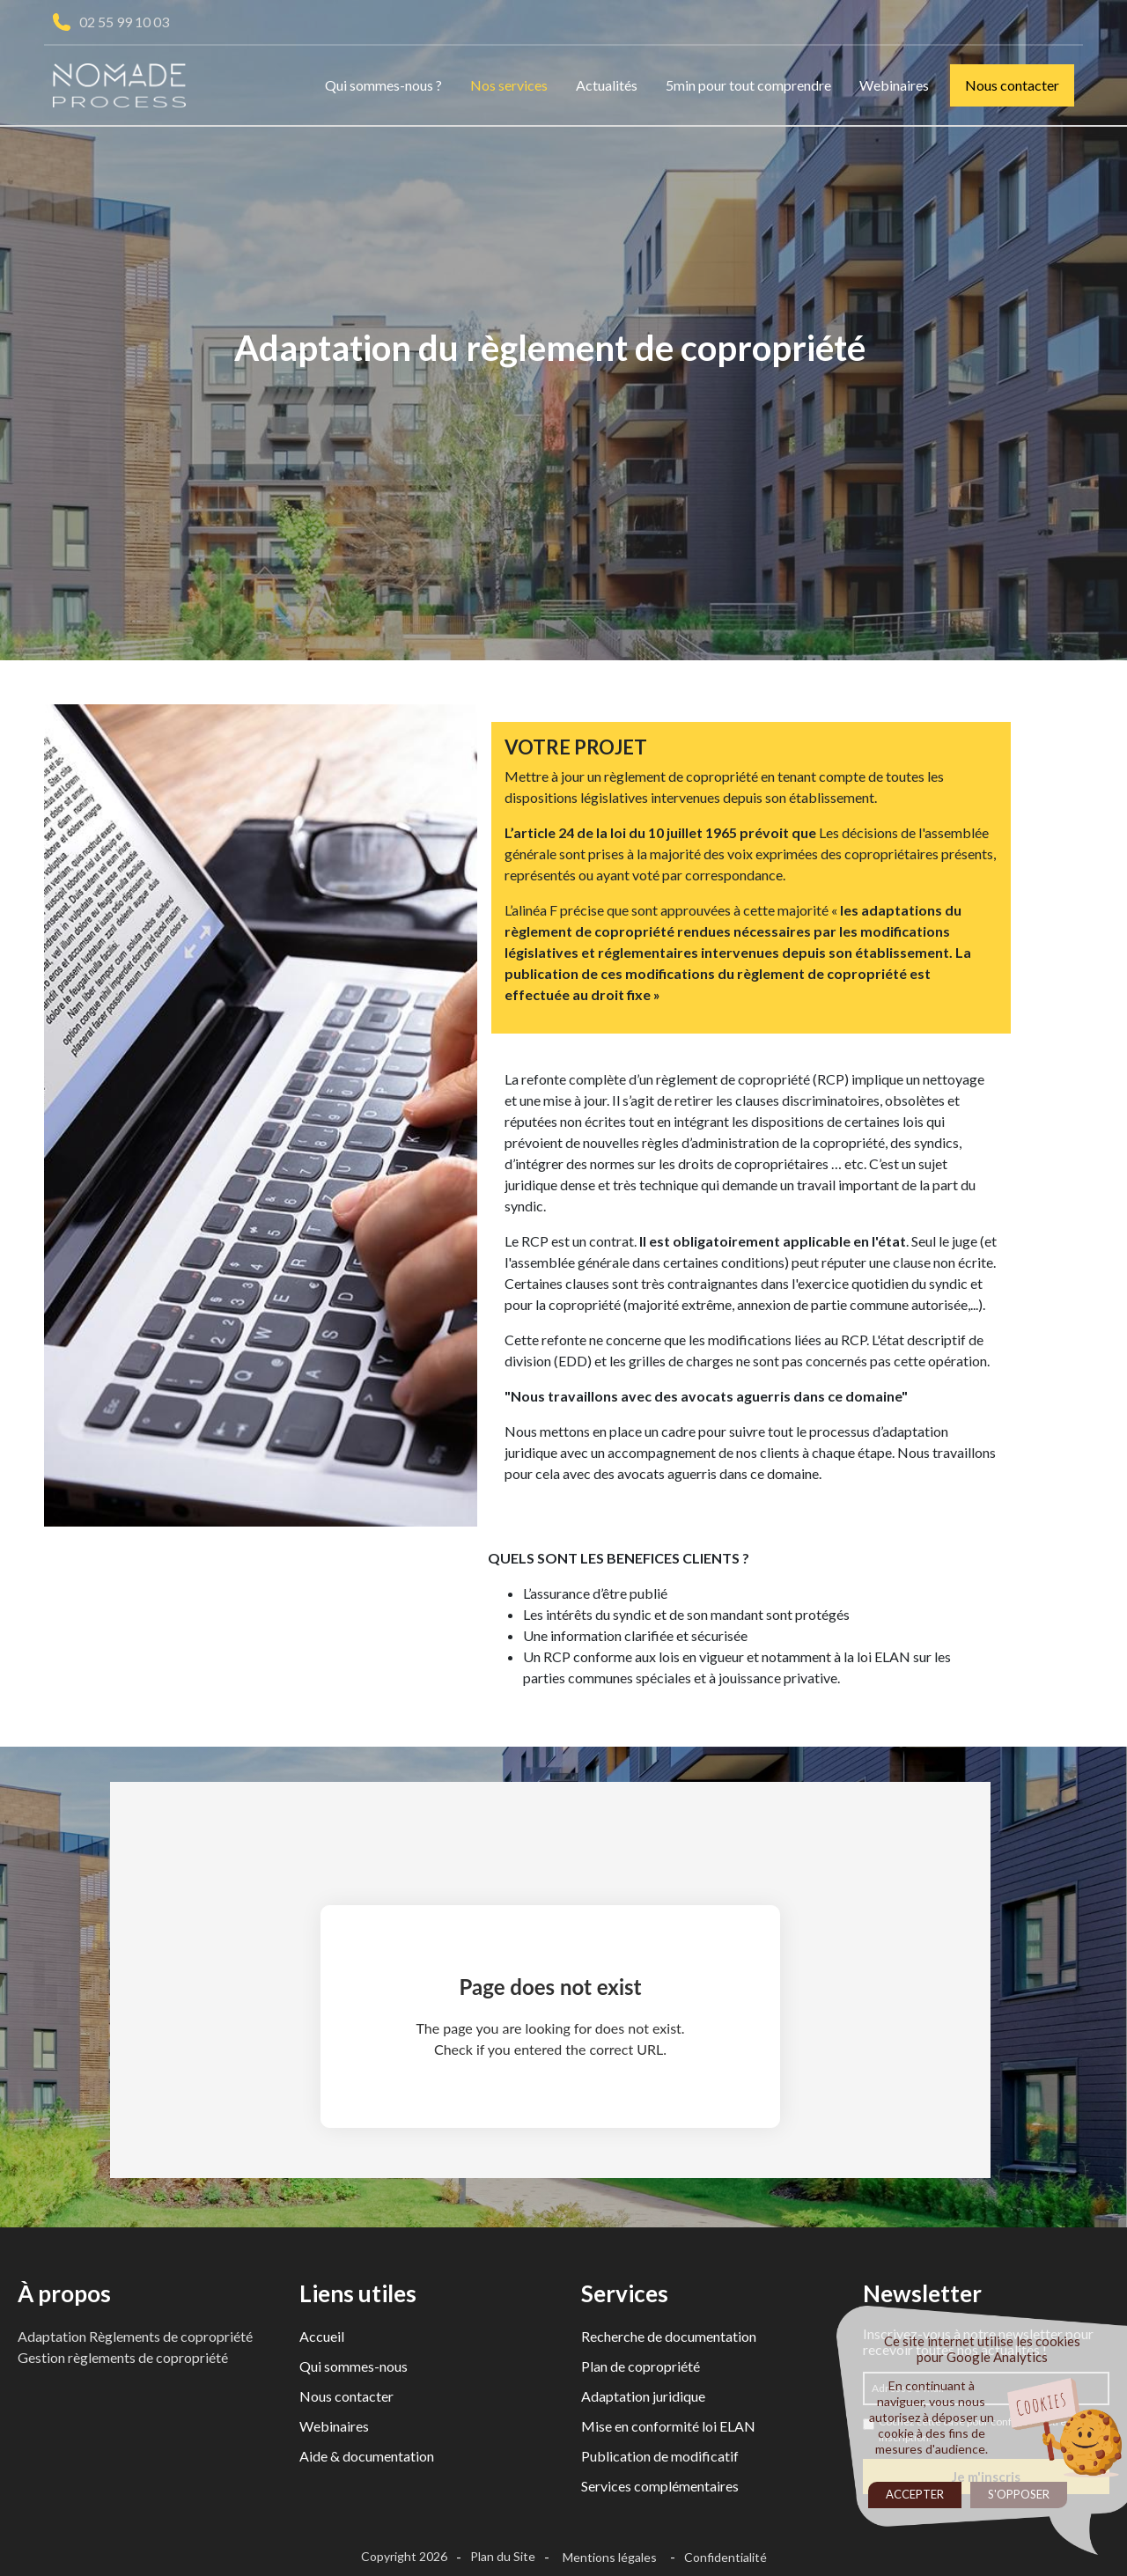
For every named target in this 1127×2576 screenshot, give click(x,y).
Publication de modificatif (660, 2455)
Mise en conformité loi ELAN (668, 2426)
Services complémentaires (660, 2485)
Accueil (321, 2336)
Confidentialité (725, 2557)
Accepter (915, 2494)
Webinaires (894, 85)
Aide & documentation (366, 2455)
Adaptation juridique (643, 2396)
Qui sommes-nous (353, 2366)
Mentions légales (610, 2557)
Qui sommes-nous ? (383, 85)
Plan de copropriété (640, 2366)
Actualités (606, 85)
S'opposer (1019, 2494)
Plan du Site (502, 2556)
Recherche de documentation (668, 2336)
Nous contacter (1012, 85)
